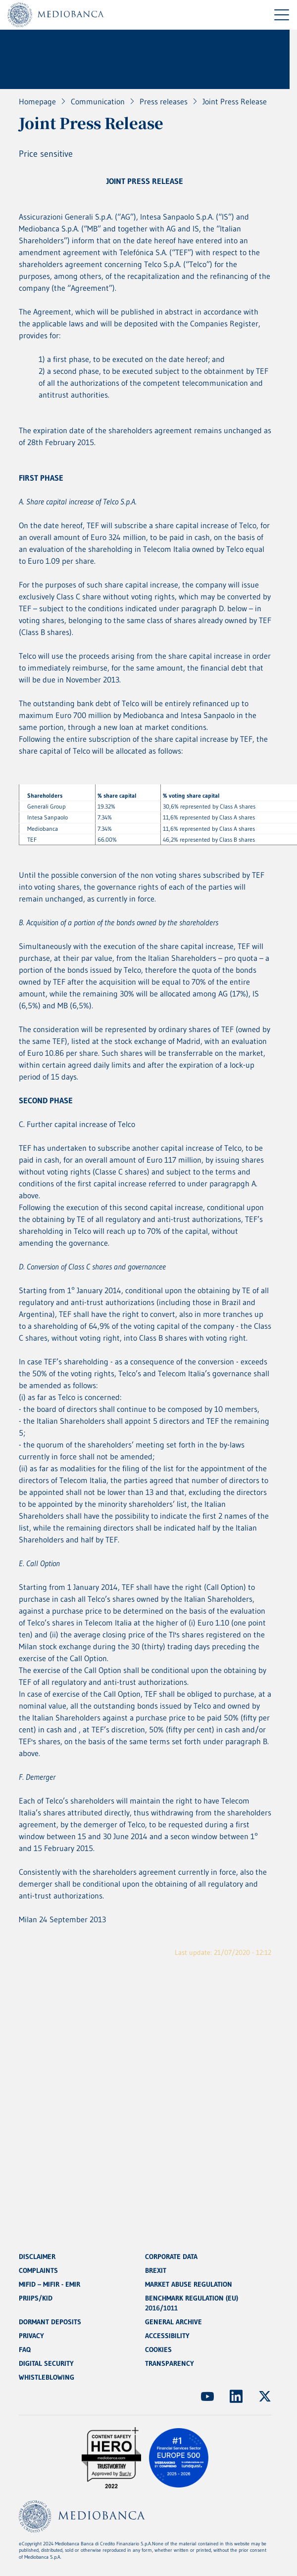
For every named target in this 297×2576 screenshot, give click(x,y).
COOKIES (158, 2349)
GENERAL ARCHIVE (173, 2321)
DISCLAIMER (37, 2256)
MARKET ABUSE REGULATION (188, 2284)
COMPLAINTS (38, 2270)
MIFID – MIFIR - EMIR (49, 2284)
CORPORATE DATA (171, 2256)
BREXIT (155, 2270)
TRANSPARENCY (169, 2363)
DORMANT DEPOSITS (50, 2321)
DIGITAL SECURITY (46, 2363)
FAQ (25, 2349)
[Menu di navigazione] (281, 15)
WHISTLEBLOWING (46, 2377)
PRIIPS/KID (35, 2298)
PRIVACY (31, 2335)
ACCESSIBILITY (167, 2335)
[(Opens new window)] (207, 2396)
